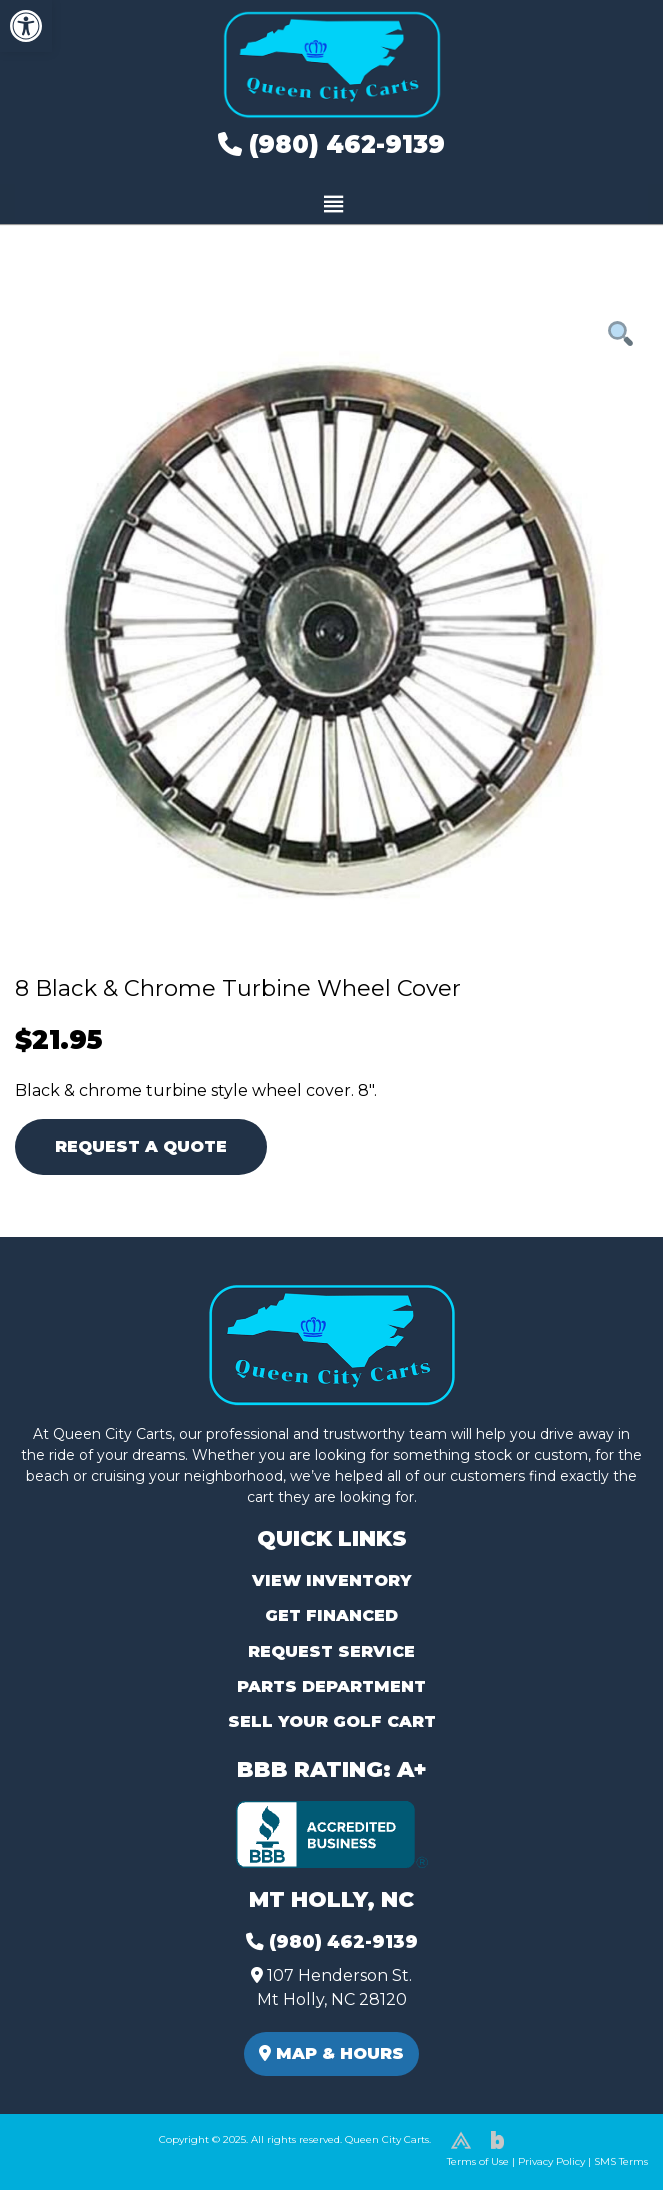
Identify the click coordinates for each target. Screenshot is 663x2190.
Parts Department (331, 1686)
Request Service (331, 1651)
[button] (26, 26)
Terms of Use (478, 2161)
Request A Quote (141, 1146)
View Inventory (331, 1580)
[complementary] (603, 2130)
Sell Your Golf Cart (332, 1721)
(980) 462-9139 (331, 144)
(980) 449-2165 (69, 2151)
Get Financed (331, 1615)
